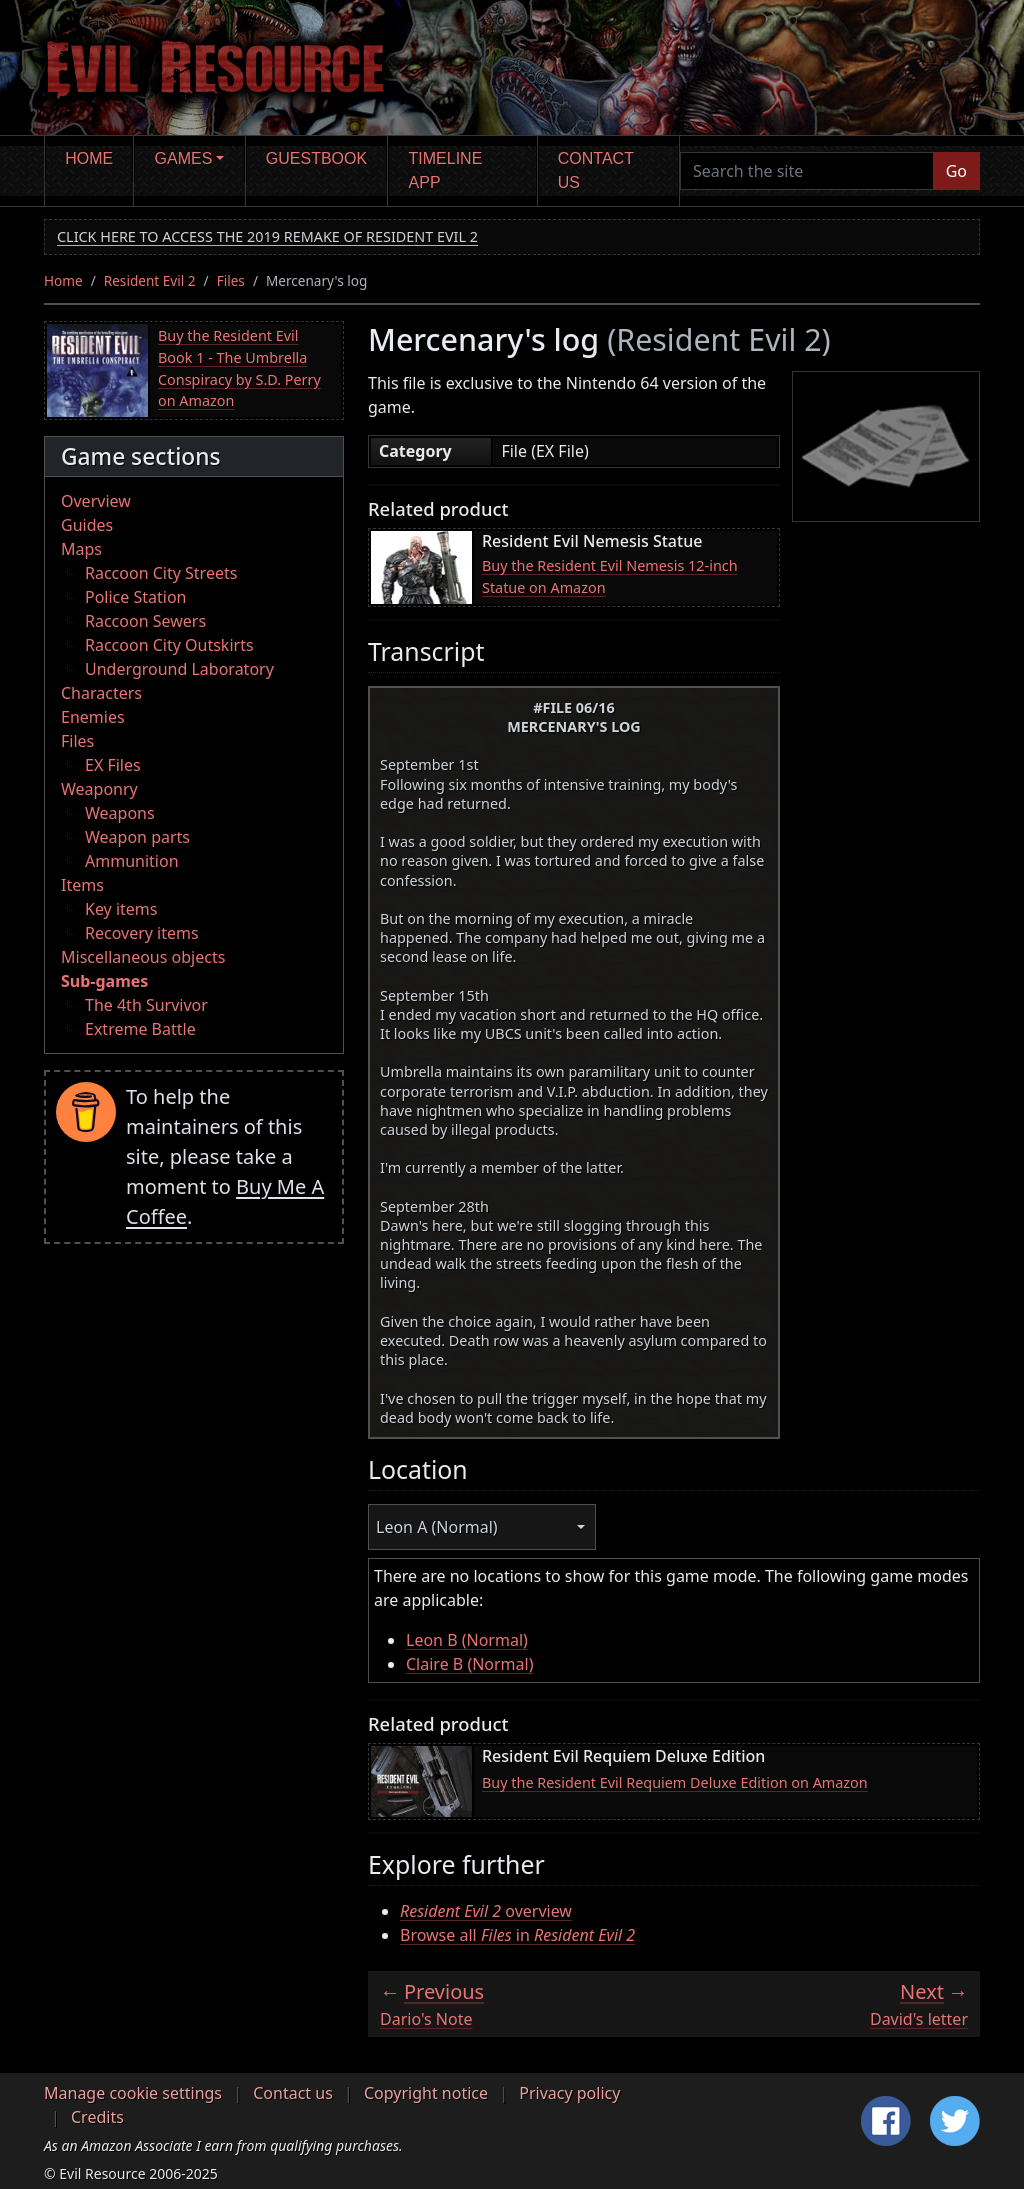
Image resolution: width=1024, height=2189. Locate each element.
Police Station (136, 597)
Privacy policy (569, 2093)
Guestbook (316, 158)
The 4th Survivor (146, 1005)
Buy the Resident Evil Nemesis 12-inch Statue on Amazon (610, 576)
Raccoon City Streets (161, 573)
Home (89, 158)
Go (956, 171)
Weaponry (99, 789)
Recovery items (142, 933)
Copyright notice (426, 2093)
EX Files (113, 765)
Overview (96, 501)
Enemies (93, 717)
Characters (101, 693)
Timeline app (446, 170)
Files (231, 280)
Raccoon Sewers (145, 621)
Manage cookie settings (133, 2093)
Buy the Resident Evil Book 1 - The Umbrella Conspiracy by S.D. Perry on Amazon (239, 368)
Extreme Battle (140, 1029)
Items (82, 885)
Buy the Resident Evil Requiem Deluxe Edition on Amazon (675, 1782)
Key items (121, 909)
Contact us (596, 170)
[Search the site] (807, 171)
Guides (87, 525)
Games (184, 158)
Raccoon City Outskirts (169, 645)
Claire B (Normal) (470, 1664)
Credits (97, 2117)
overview (486, 1911)
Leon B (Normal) (467, 1640)
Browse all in (517, 1935)
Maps (81, 549)
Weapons (120, 813)
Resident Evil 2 (150, 280)
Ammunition (132, 861)
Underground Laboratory (179, 669)
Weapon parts (137, 837)
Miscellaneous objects (143, 957)
